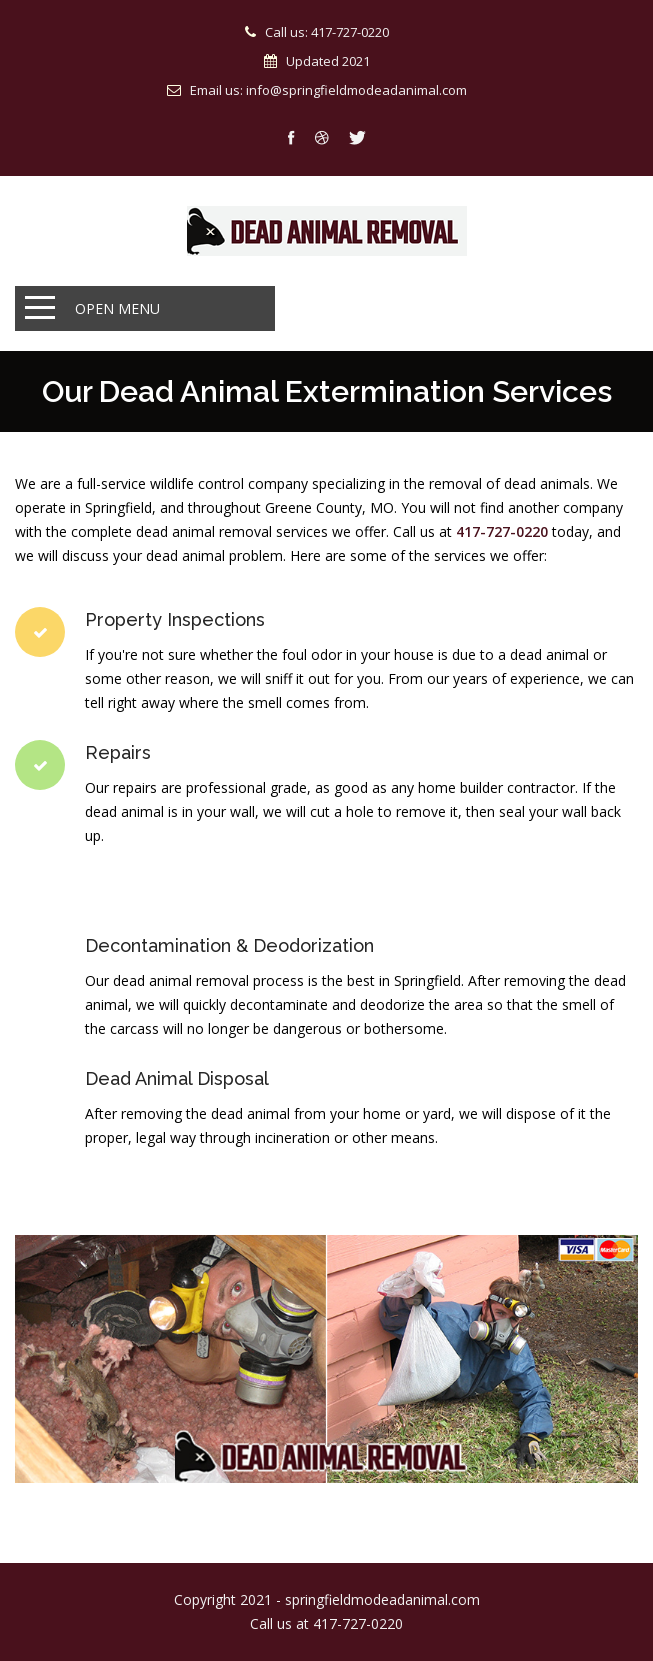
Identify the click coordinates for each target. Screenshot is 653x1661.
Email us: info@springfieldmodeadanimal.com (328, 90)
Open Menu (117, 308)
